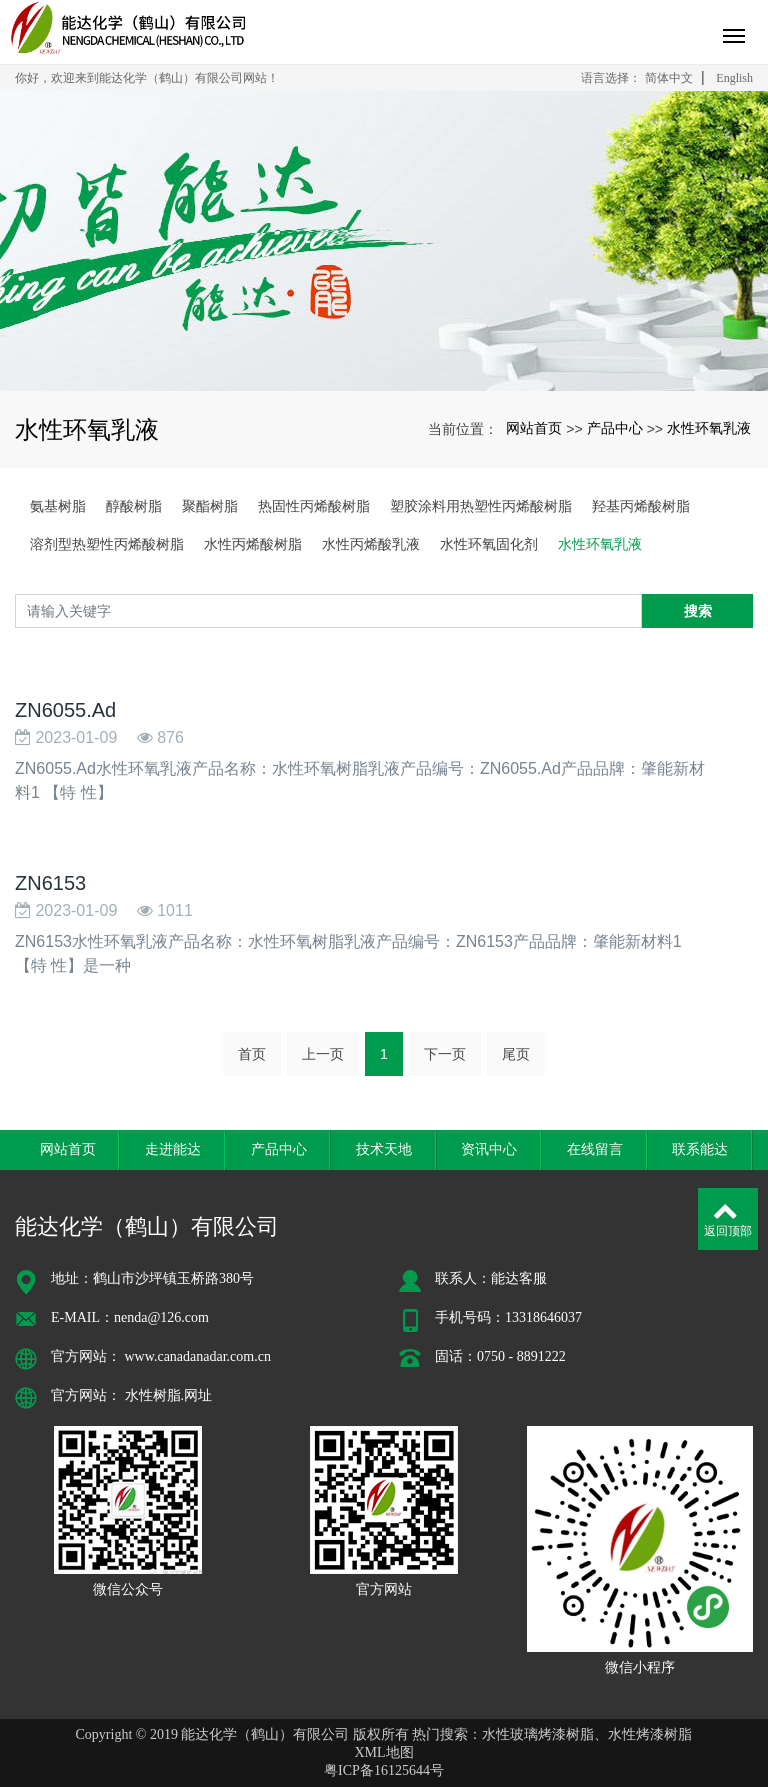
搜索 (698, 611)
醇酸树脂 (134, 506)
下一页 (445, 1054)
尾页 (516, 1054)
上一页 (323, 1054)
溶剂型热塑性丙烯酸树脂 (107, 544)
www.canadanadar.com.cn (198, 1356)
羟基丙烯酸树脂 (641, 506)
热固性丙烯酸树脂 (314, 506)
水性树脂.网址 (169, 1395)
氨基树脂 (58, 506)
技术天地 (384, 1149)
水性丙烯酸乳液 (371, 544)
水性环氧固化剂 (489, 544)
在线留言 (595, 1149)
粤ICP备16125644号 (384, 1770)
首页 (252, 1054)
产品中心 (615, 428)
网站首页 (534, 428)
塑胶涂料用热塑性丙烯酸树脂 (481, 506)
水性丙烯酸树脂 (253, 544)
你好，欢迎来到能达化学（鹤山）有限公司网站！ (147, 78)
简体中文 (669, 78)
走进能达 (173, 1149)
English (734, 78)
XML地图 (383, 1752)
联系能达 (700, 1149)
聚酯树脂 (210, 506)
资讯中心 (489, 1149)
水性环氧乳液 (709, 428)
